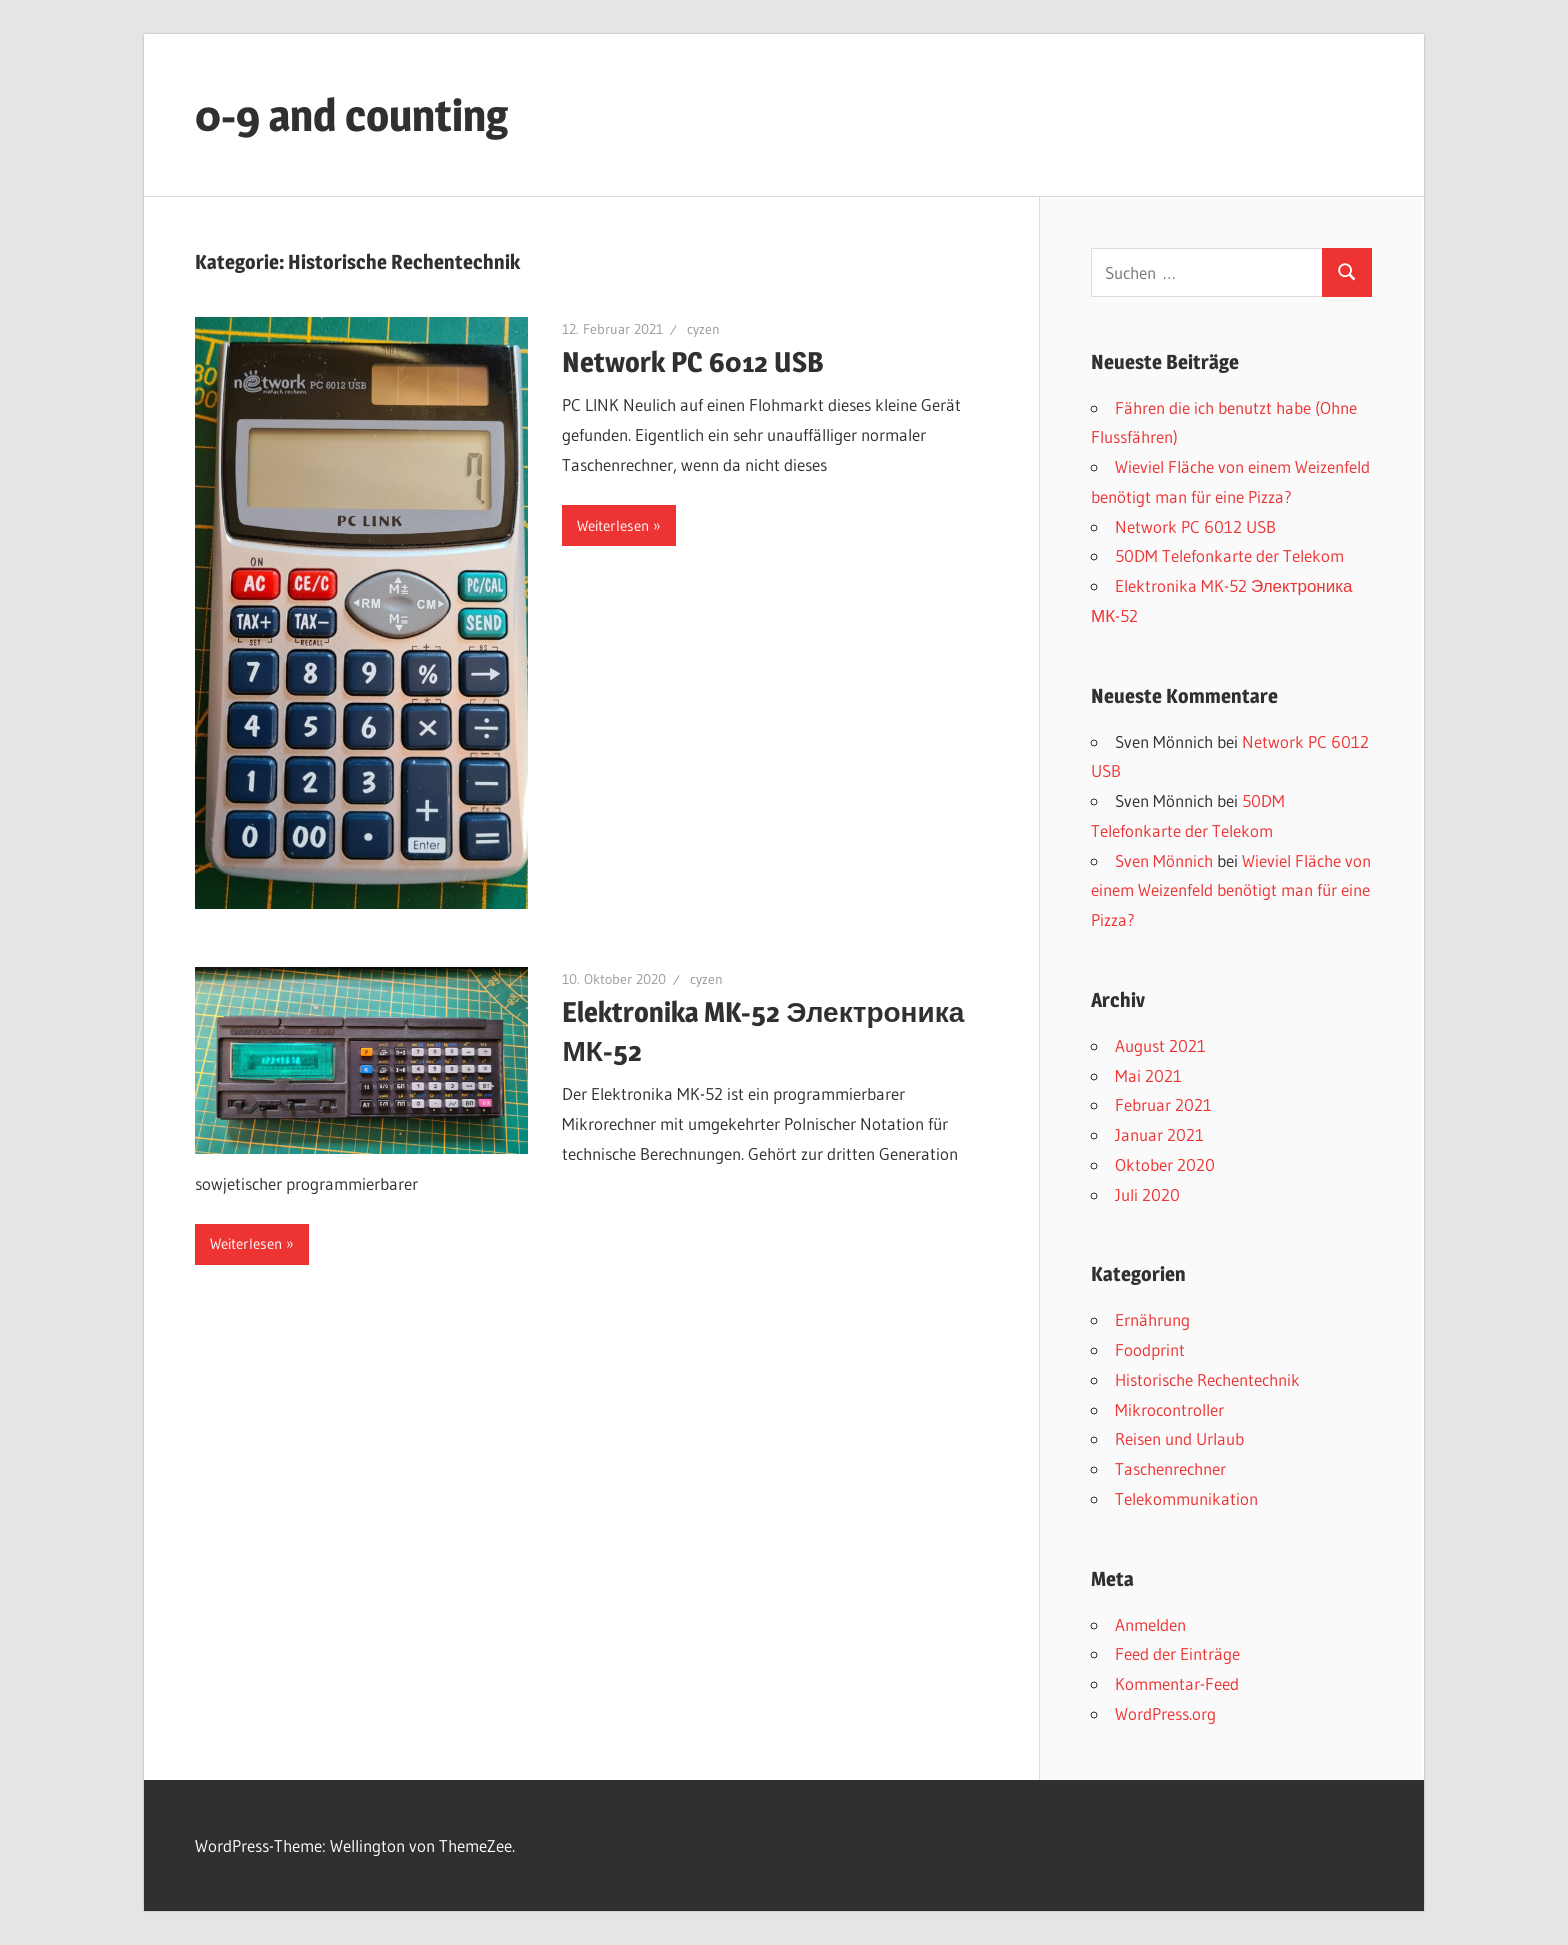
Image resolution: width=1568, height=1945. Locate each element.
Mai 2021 (1148, 1075)
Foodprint (1150, 1349)
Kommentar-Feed (1177, 1683)
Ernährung (1152, 1319)
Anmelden (1150, 1624)
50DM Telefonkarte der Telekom (1229, 555)
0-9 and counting (351, 115)
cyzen (703, 329)
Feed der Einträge (1177, 1653)
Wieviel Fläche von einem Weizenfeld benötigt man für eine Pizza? (1231, 890)
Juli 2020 (1147, 1194)
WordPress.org (1165, 1713)
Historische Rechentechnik (1207, 1379)
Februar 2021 (1163, 1104)
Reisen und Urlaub (1179, 1438)
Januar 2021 (1159, 1134)
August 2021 (1160, 1045)
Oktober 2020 (1165, 1164)
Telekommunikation (1186, 1498)
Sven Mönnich (1164, 860)
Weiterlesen (613, 525)
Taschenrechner (1170, 1468)
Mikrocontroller (1169, 1409)
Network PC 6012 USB (692, 362)
